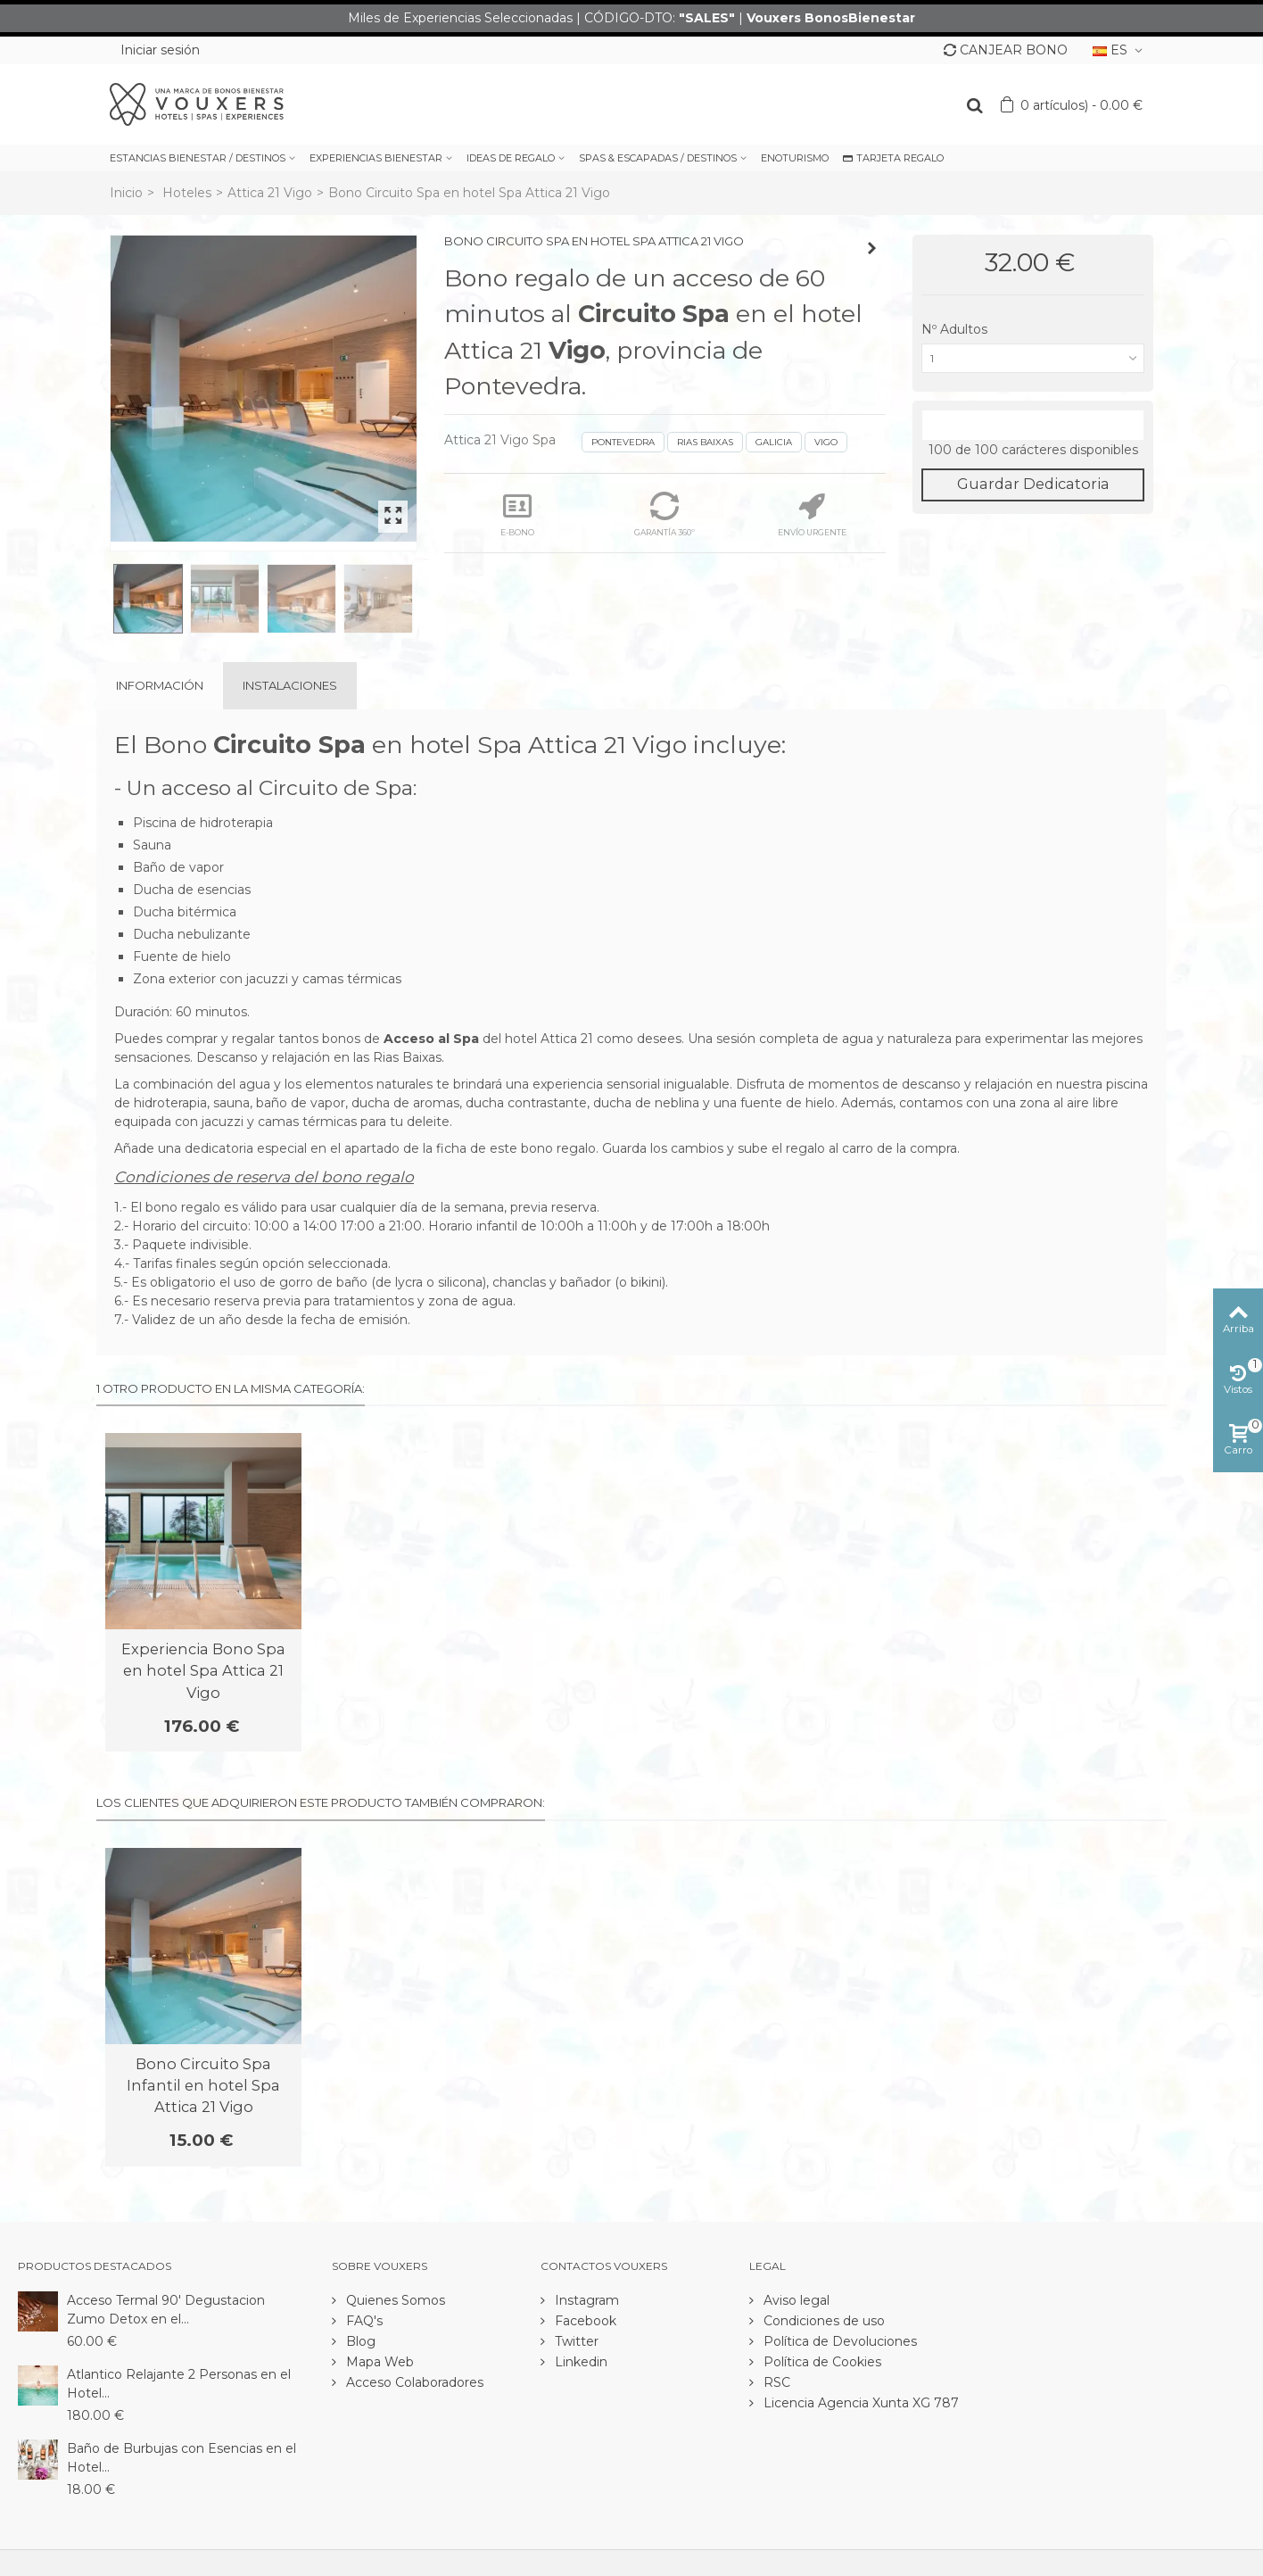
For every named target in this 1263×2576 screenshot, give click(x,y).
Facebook (583, 2321)
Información (159, 685)
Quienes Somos (394, 2300)
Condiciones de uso (822, 2321)
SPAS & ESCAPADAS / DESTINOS (658, 158)
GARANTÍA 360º (664, 514)
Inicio (126, 193)
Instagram (585, 2300)
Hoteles (186, 193)
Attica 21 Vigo (269, 193)
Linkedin (579, 2362)
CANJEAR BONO (1006, 50)
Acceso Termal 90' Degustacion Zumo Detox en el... (166, 2309)
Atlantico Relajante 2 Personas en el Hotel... (179, 2383)
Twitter (574, 2341)
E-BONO (517, 514)
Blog (359, 2341)
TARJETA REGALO (893, 158)
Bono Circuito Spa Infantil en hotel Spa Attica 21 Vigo (203, 2085)
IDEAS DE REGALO (510, 158)
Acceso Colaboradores (413, 2382)
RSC (775, 2382)
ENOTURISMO (795, 158)
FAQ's (363, 2321)
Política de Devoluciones (838, 2341)
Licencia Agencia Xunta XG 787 (859, 2403)
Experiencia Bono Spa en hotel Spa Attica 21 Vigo (203, 1671)
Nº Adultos (956, 329)
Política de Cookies (820, 2362)
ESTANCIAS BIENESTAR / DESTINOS (197, 158)
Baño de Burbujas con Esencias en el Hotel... (181, 2457)
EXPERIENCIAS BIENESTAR (376, 158)
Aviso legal (795, 2300)
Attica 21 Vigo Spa (500, 440)
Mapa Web (378, 2362)
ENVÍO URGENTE (812, 514)
